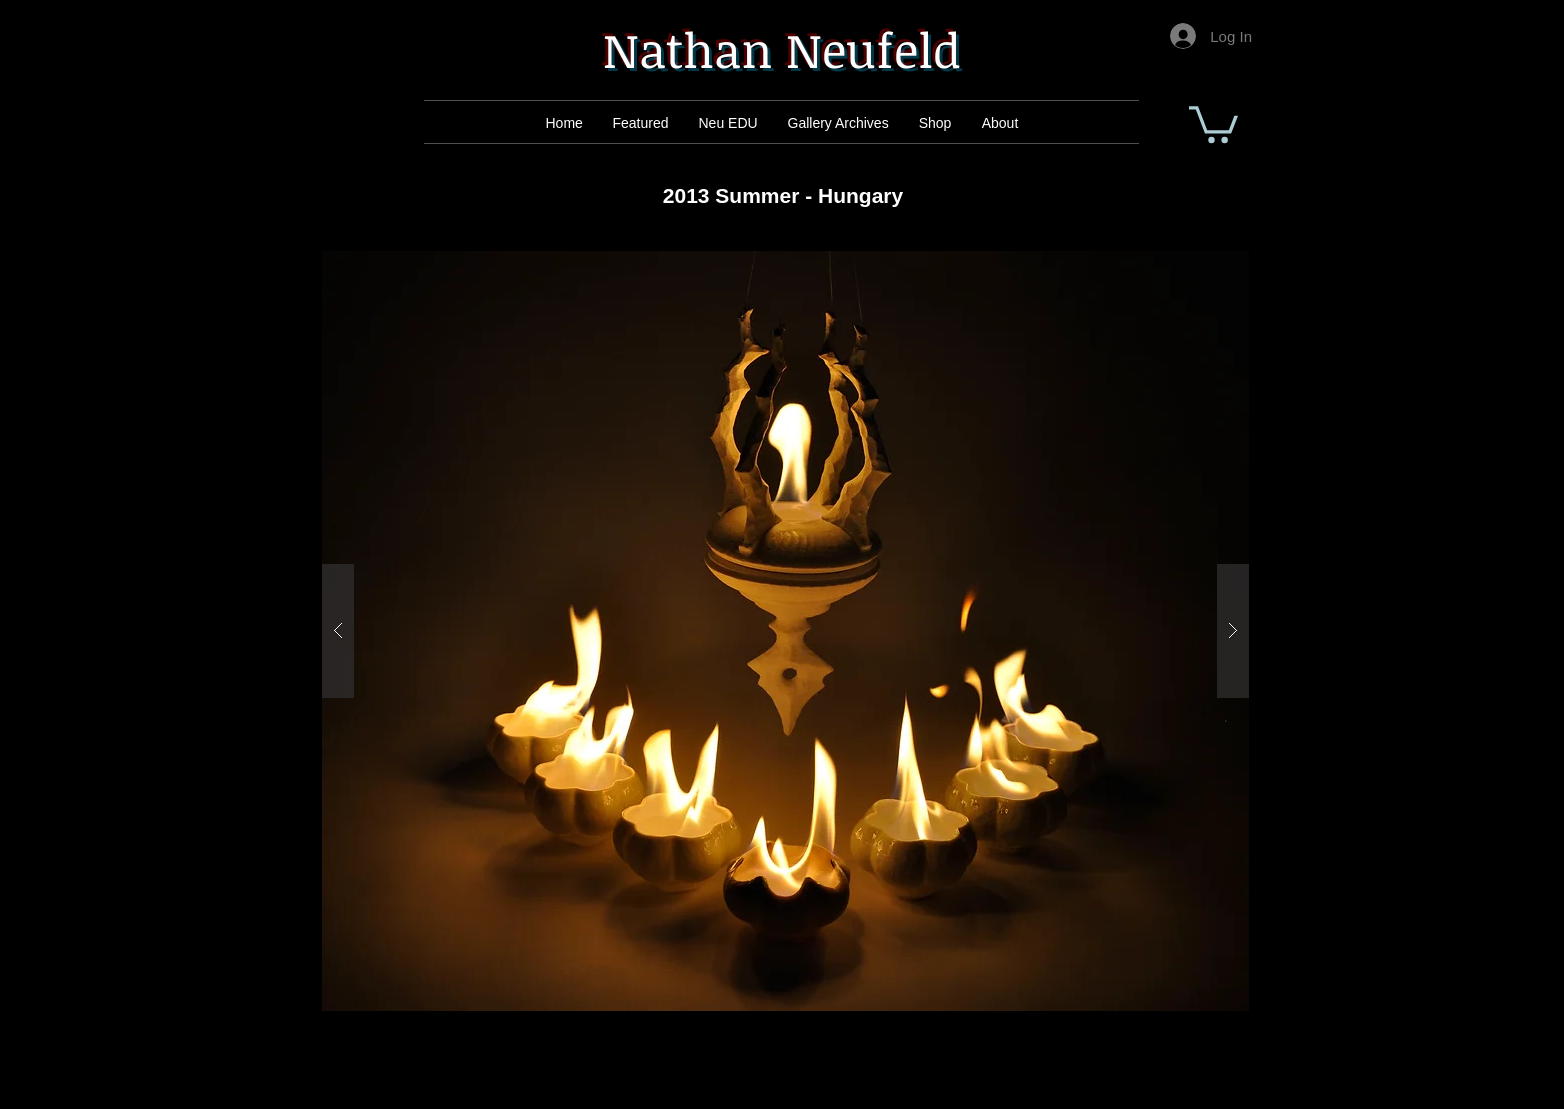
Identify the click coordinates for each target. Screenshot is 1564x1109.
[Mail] (643, 123)
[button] (1213, 122)
